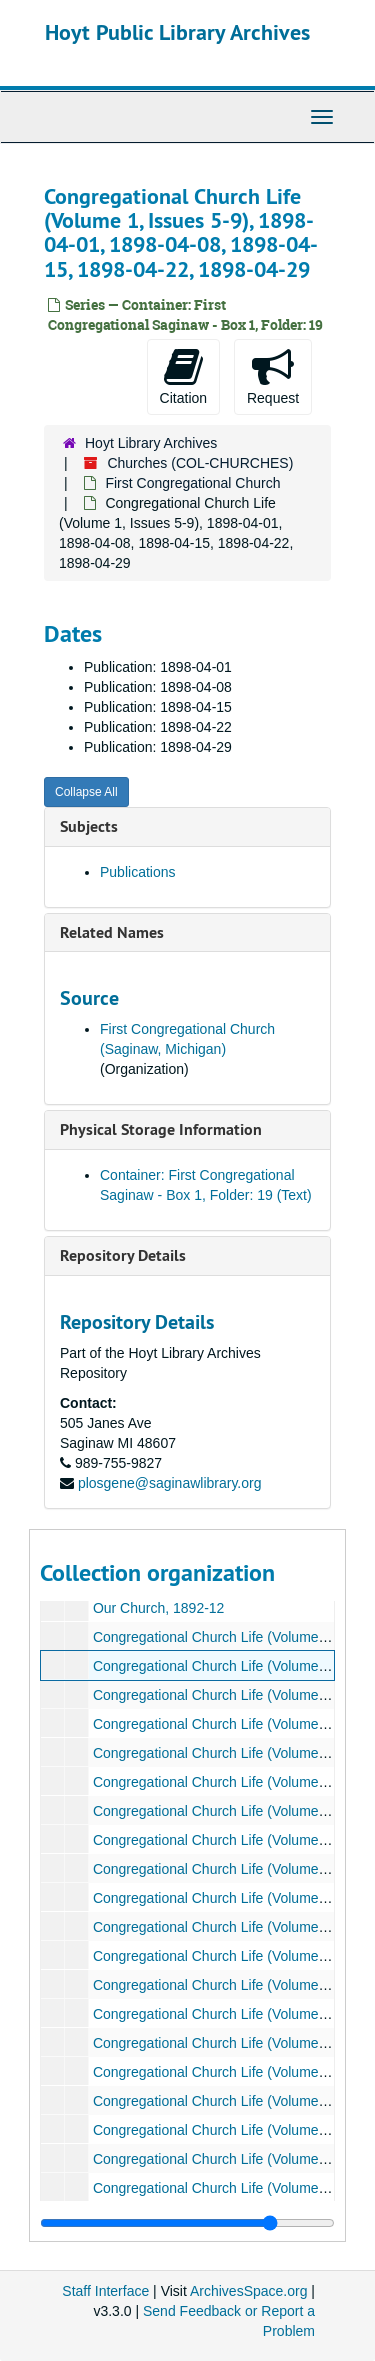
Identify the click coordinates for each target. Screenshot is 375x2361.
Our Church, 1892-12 (159, 1608)
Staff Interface (105, 2291)
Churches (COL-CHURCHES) (200, 463)
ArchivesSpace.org (249, 2291)
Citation (183, 376)
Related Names (112, 932)
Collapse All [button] (86, 792)
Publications (138, 872)
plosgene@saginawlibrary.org (170, 1483)
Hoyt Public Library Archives (177, 32)
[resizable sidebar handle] (187, 2223)
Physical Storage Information (161, 1129)
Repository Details (123, 1255)
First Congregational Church (192, 483)
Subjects (89, 826)
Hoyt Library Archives (151, 443)
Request (273, 376)
